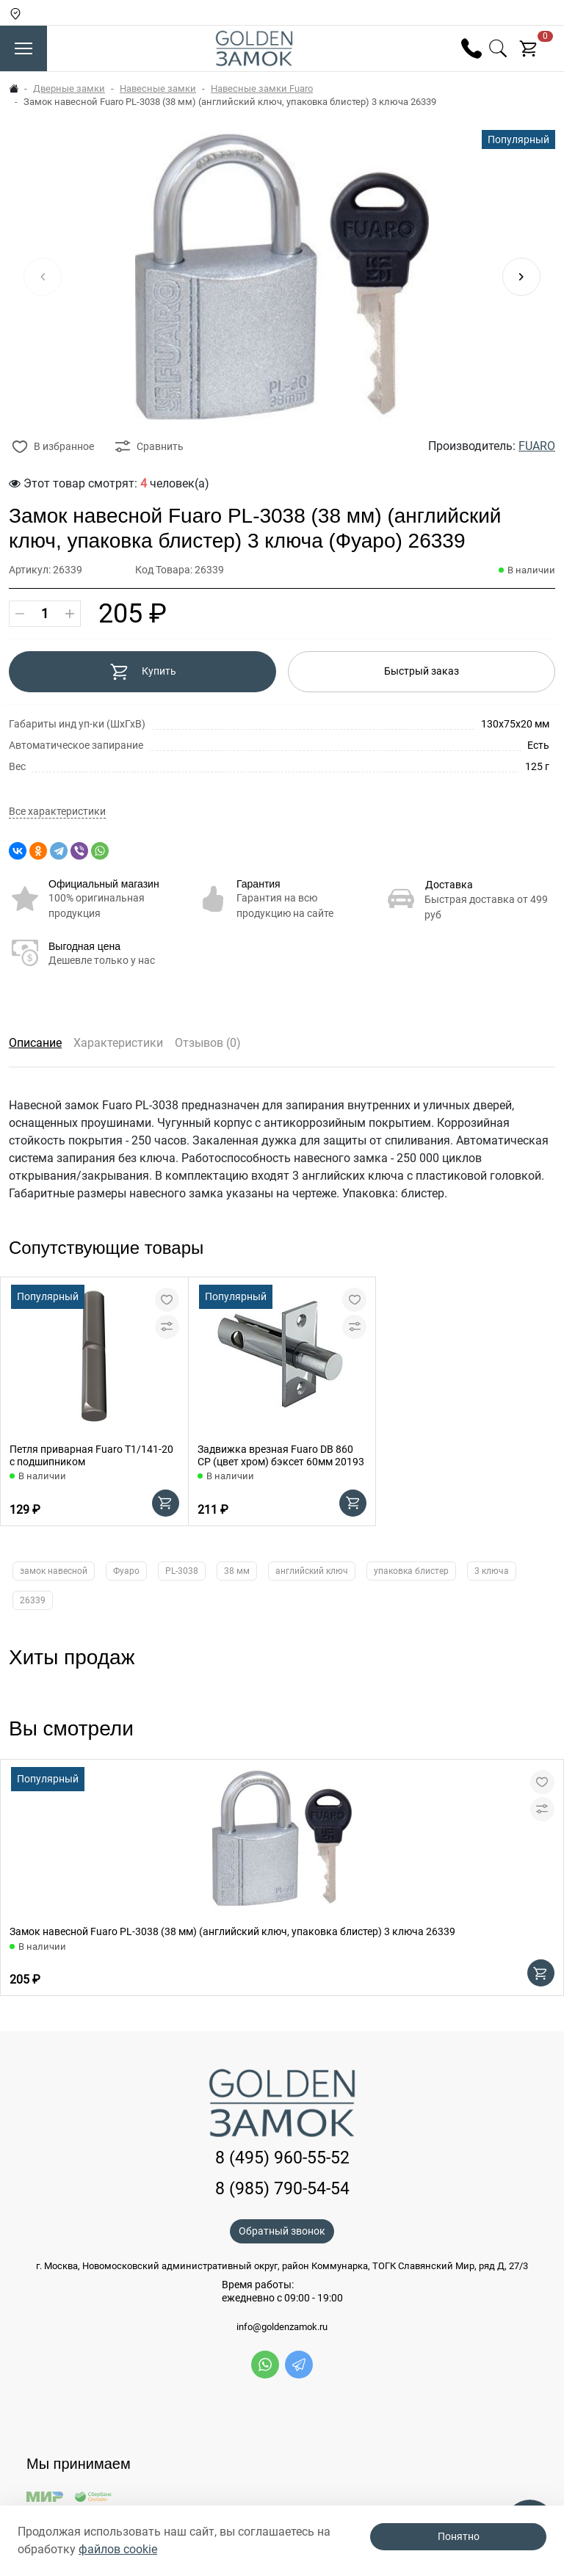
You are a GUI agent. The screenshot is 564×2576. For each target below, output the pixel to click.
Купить (142, 671)
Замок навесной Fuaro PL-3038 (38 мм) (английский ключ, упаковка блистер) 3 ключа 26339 (232, 1931)
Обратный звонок (282, 2231)
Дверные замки (69, 88)
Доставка (449, 884)
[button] (521, 277)
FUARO (536, 446)
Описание (35, 1043)
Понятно (459, 2536)
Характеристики (118, 1043)
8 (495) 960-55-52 (282, 2158)
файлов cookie (118, 2549)
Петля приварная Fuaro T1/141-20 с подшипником (91, 1455)
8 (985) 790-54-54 (282, 2189)
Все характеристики (57, 811)
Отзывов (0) (208, 1043)
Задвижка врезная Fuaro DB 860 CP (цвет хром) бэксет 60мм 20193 (281, 1455)
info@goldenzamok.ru (282, 2327)
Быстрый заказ (421, 671)
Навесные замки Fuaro (262, 88)
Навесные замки (158, 88)
